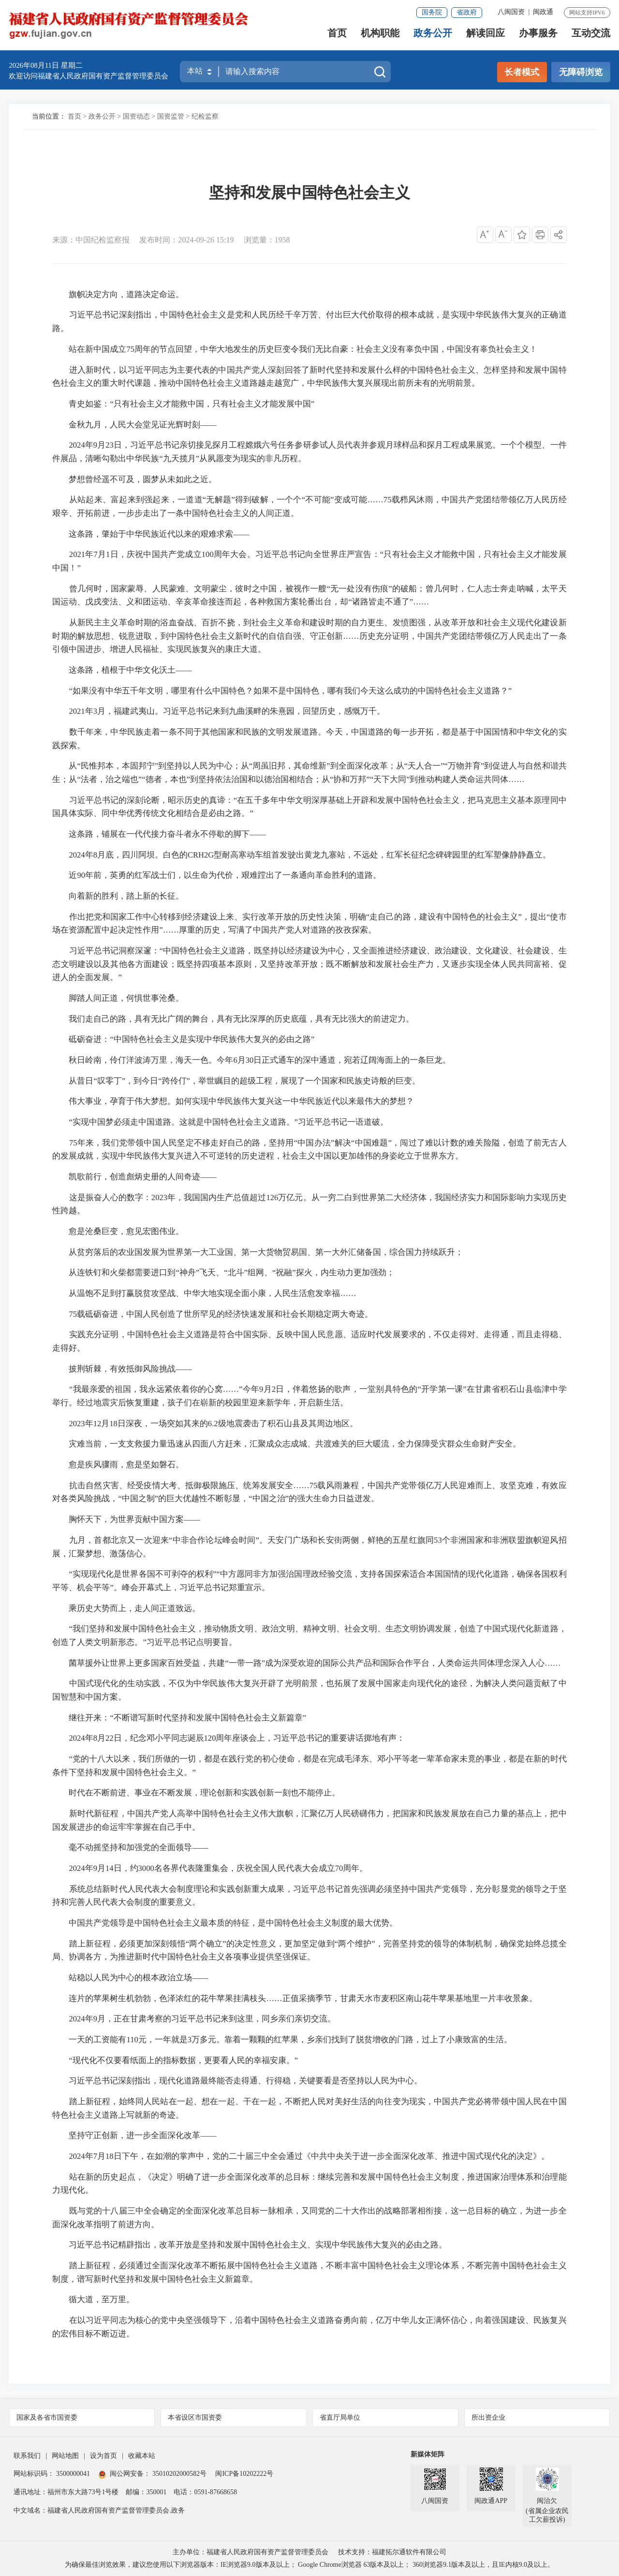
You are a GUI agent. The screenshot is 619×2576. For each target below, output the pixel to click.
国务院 (432, 12)
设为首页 (103, 2455)
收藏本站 (141, 2455)
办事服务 (538, 36)
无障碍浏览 (581, 72)
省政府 (467, 12)
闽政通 (543, 11)
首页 (337, 36)
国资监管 (170, 116)
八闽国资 (511, 11)
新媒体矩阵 (427, 2454)
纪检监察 (205, 116)
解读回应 (485, 36)
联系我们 (27, 2455)
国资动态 (136, 116)
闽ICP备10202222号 (244, 2473)
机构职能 (380, 36)
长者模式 (521, 72)
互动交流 (591, 36)
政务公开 (432, 36)
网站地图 (65, 2455)
